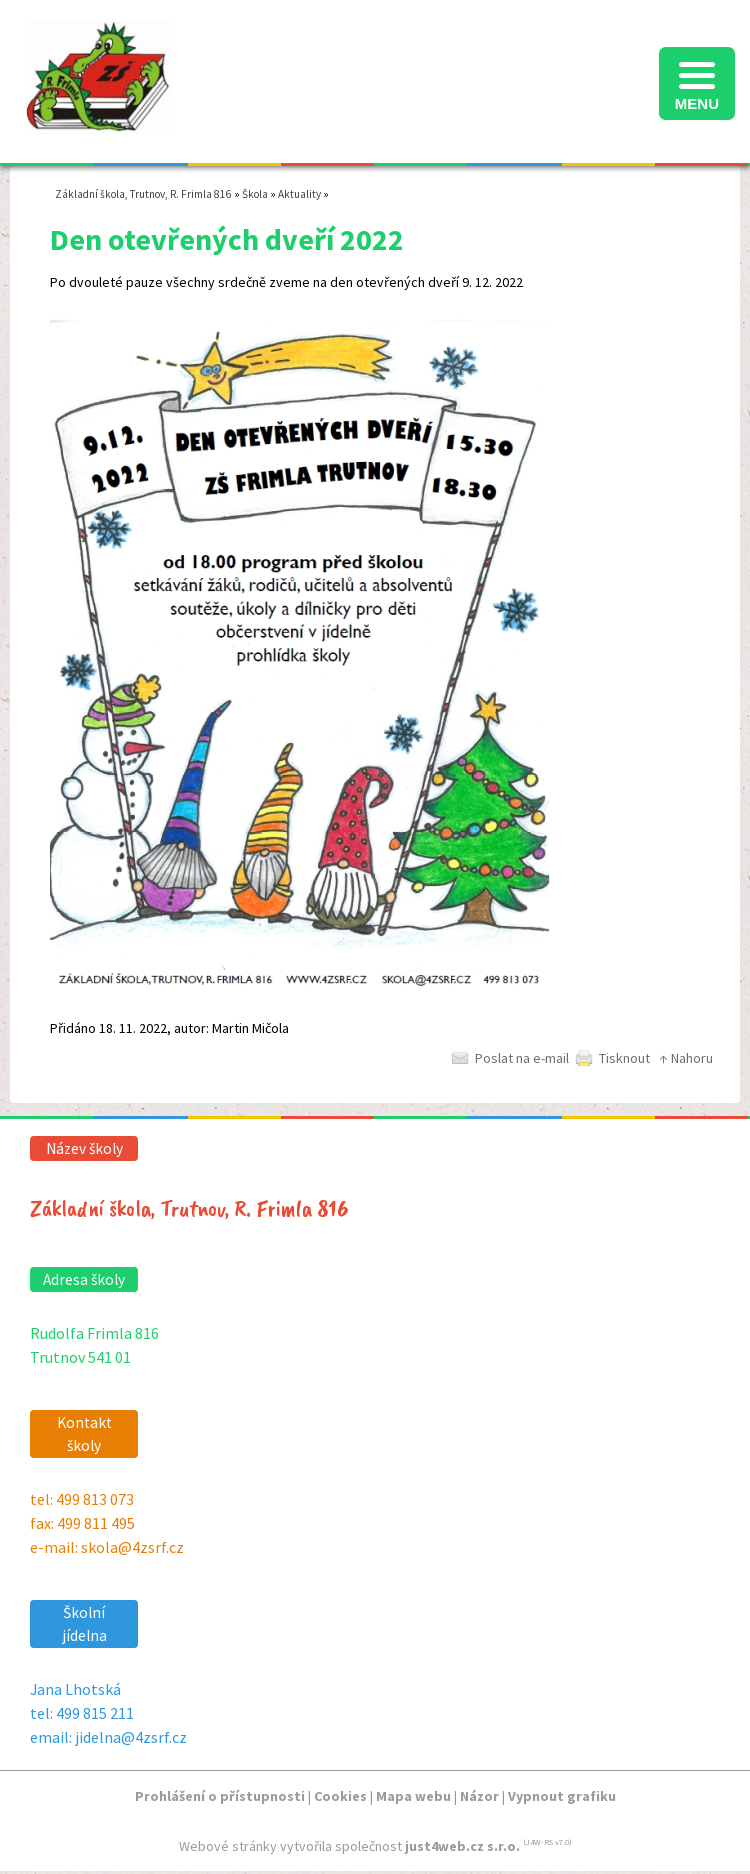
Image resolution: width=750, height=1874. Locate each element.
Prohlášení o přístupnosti (220, 1796)
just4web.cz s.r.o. (462, 1846)
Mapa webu (413, 1796)
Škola (255, 194)
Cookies (340, 1796)
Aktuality (299, 194)
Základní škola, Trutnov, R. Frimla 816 (143, 194)
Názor (479, 1796)
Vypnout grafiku (562, 1796)
